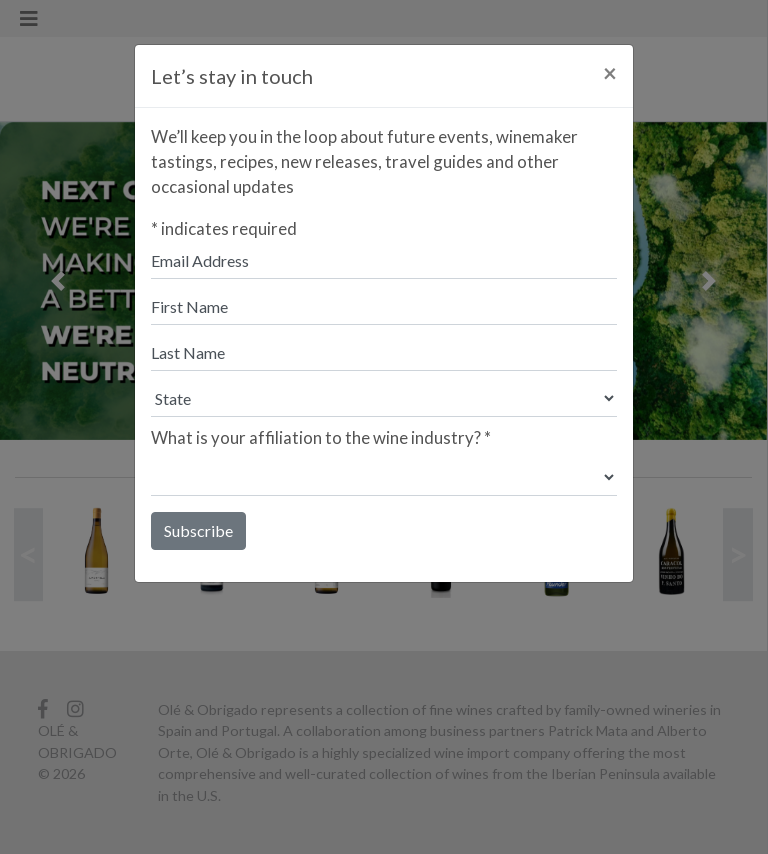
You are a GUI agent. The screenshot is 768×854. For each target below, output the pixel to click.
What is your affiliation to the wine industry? (321, 437)
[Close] (610, 73)
